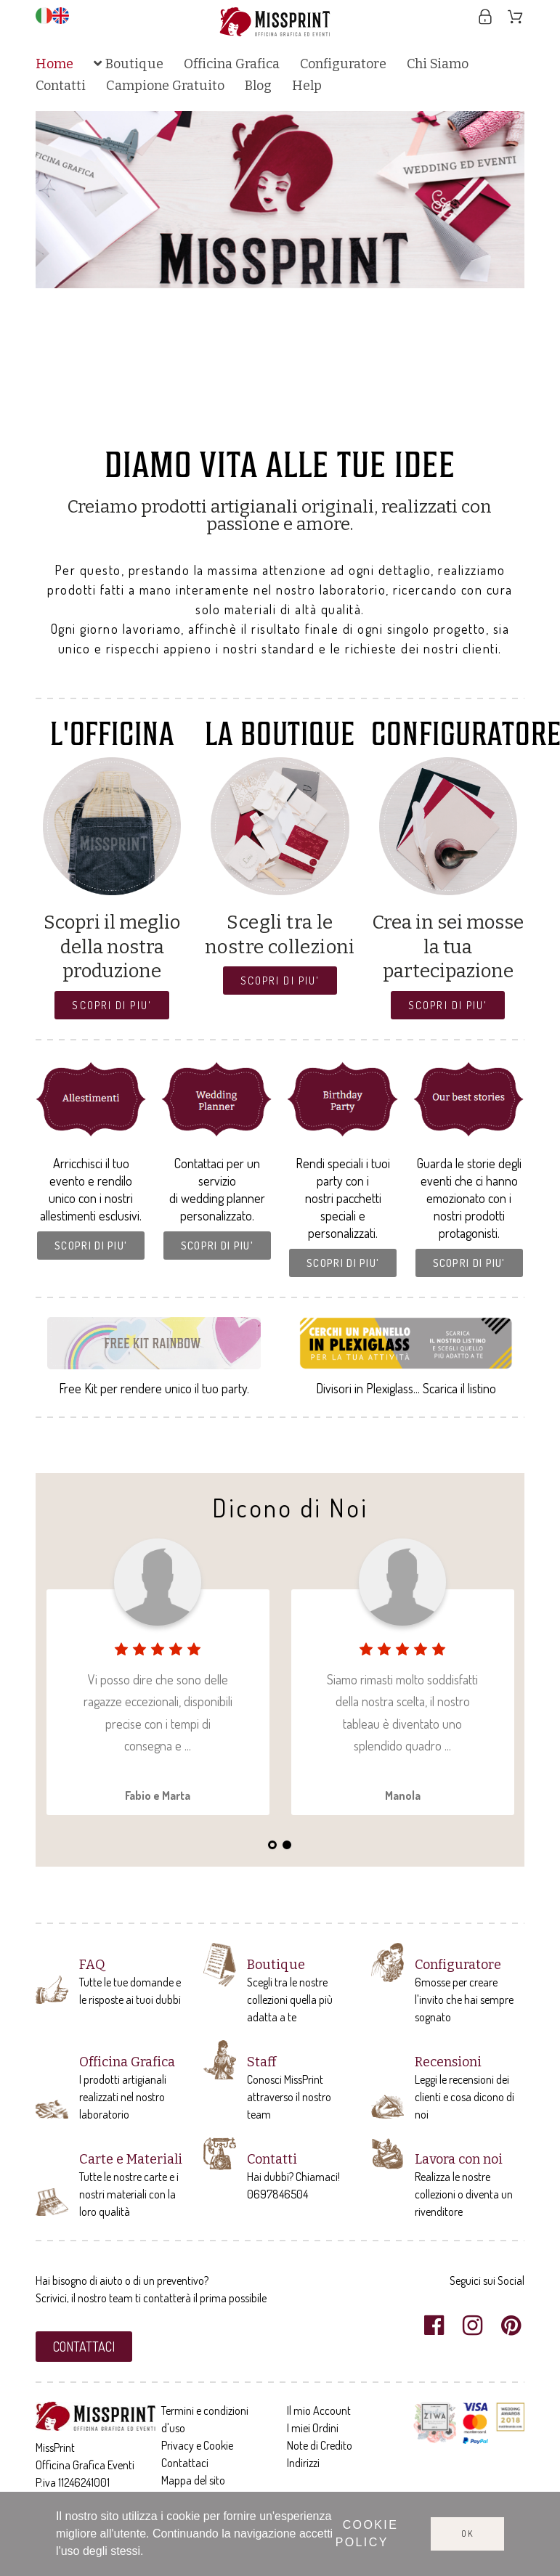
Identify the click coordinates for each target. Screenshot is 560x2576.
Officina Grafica (127, 2062)
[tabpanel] (280, 199)
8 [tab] (323, 422)
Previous (61, 271)
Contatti (272, 2159)
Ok (467, 2533)
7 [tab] (308, 422)
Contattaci (184, 2462)
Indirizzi (303, 2462)
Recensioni (448, 2062)
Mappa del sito (193, 2480)
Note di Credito (319, 2445)
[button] (111, 1005)
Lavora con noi (459, 2159)
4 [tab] (265, 422)
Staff (261, 2062)
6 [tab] (294, 422)
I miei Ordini (312, 2428)
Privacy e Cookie (197, 2445)
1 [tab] (221, 422)
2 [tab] (236, 422)
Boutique (276, 1965)
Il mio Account (319, 2410)
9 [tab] (337, 422)
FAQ (92, 1965)
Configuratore (458, 1965)
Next (499, 271)
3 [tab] (250, 422)
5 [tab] (279, 422)
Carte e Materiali (130, 2159)
